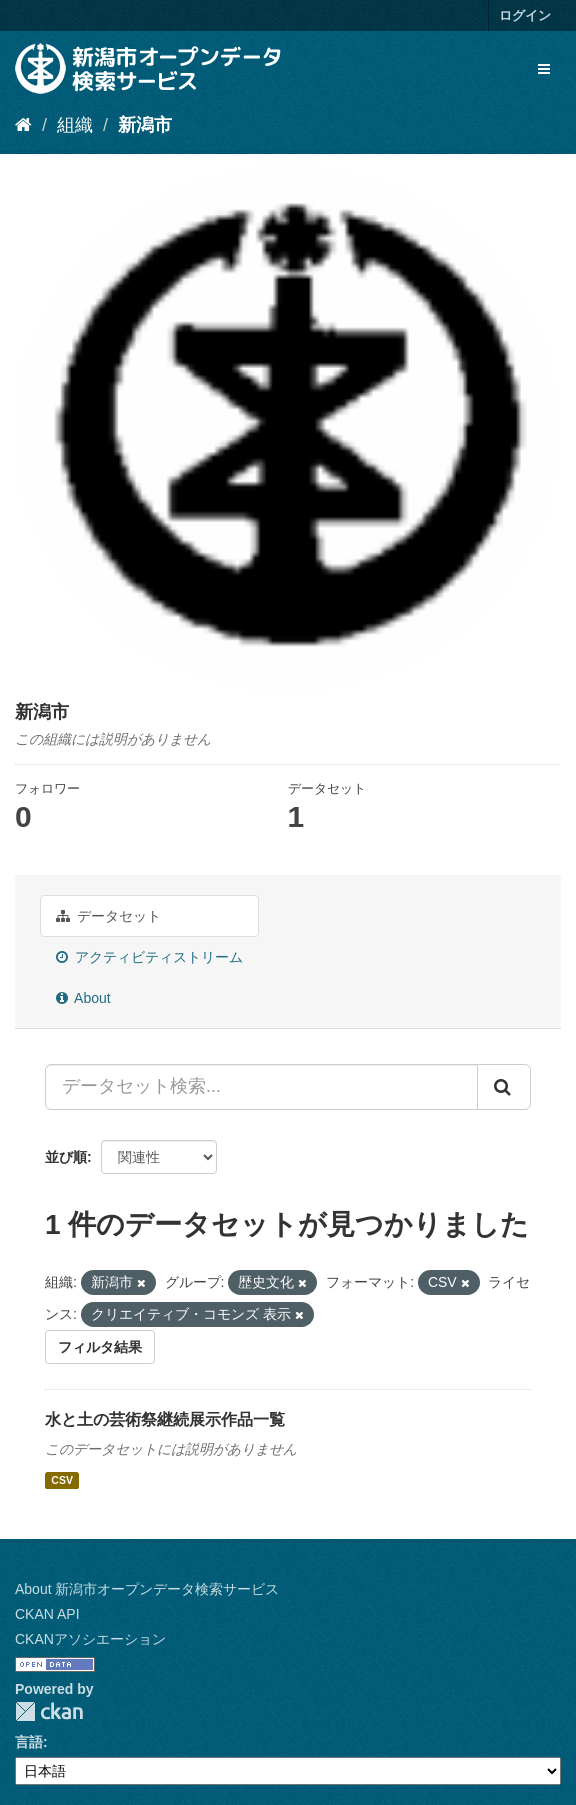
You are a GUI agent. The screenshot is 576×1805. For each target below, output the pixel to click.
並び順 (66, 1157)
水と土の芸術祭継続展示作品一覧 (165, 1419)
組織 (75, 125)
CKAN (49, 1711)
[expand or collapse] (544, 69)
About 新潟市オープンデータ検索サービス (147, 1589)
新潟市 (145, 125)
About (83, 998)
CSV (62, 1480)
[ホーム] (23, 125)
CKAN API (47, 1614)
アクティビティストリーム (149, 957)
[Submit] (504, 1087)
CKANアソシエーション (90, 1639)
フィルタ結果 (100, 1347)
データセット (108, 916)
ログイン (525, 15)
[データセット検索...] (261, 1087)
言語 (29, 1742)
